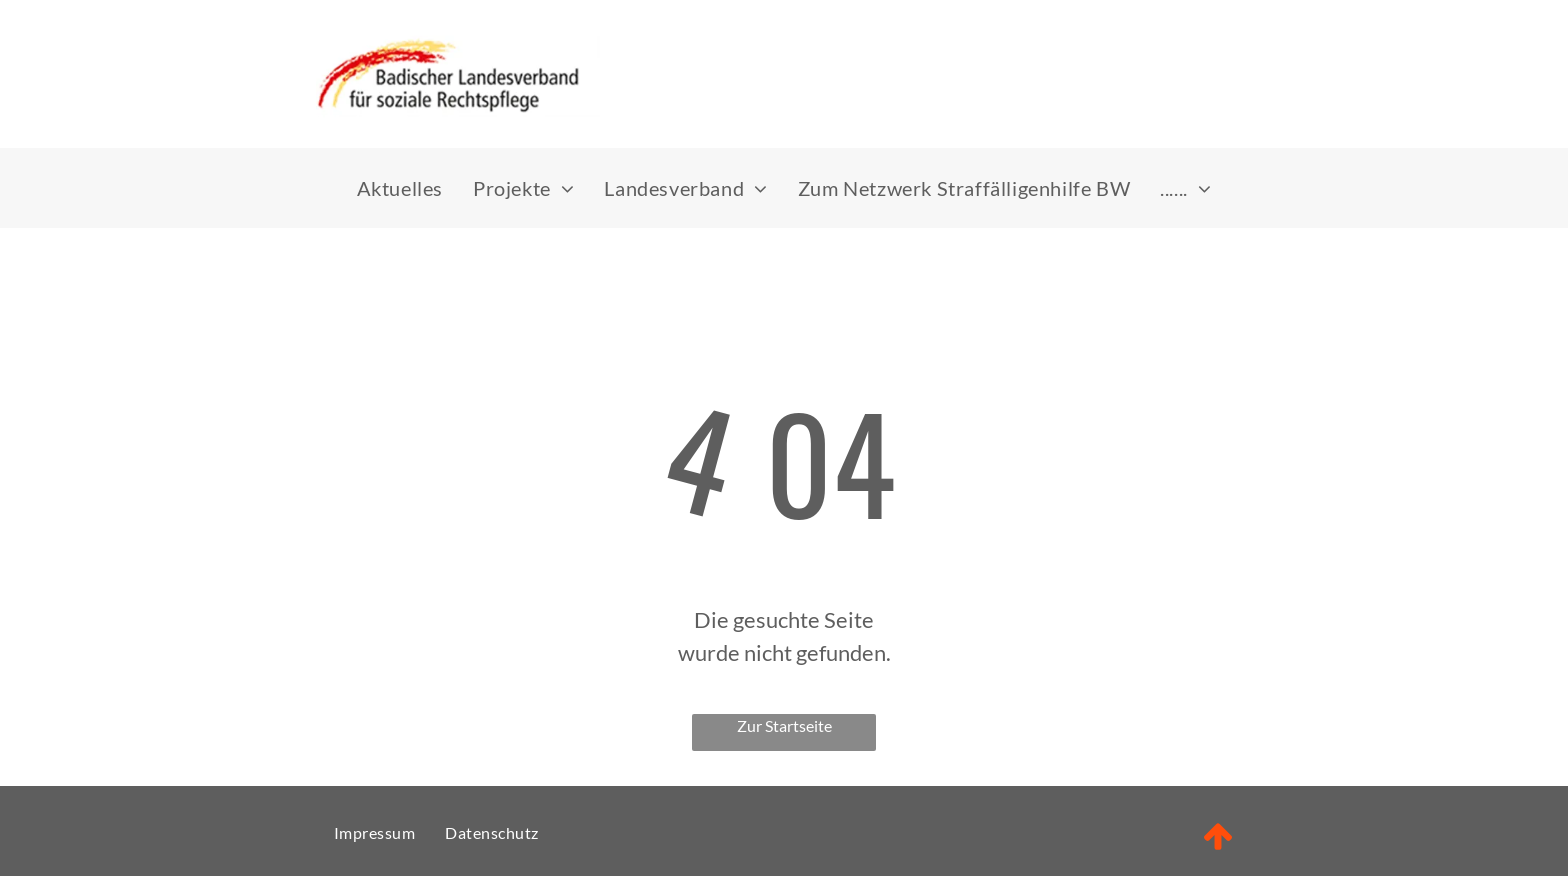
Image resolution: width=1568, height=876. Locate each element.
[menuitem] (400, 188)
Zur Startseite (784, 725)
